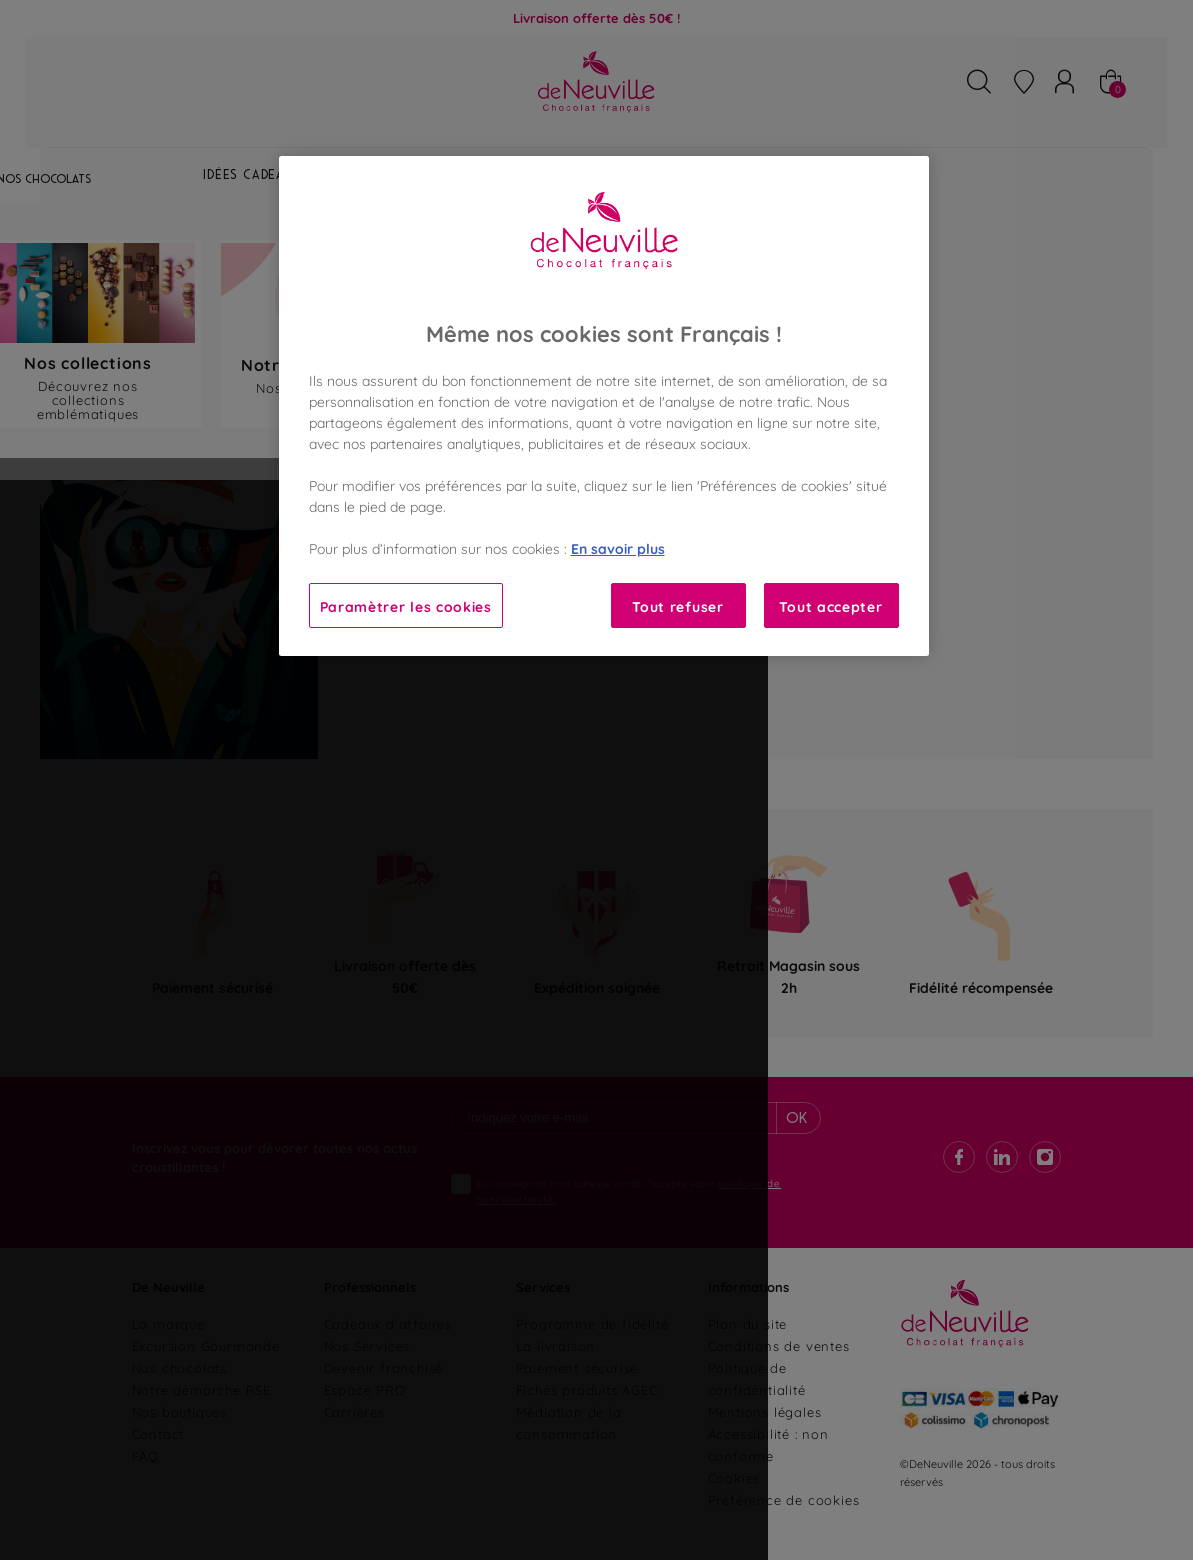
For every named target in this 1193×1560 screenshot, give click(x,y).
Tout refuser (677, 605)
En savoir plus (618, 547)
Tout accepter (830, 605)
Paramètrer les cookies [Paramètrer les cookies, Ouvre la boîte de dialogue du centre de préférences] (406, 605)
